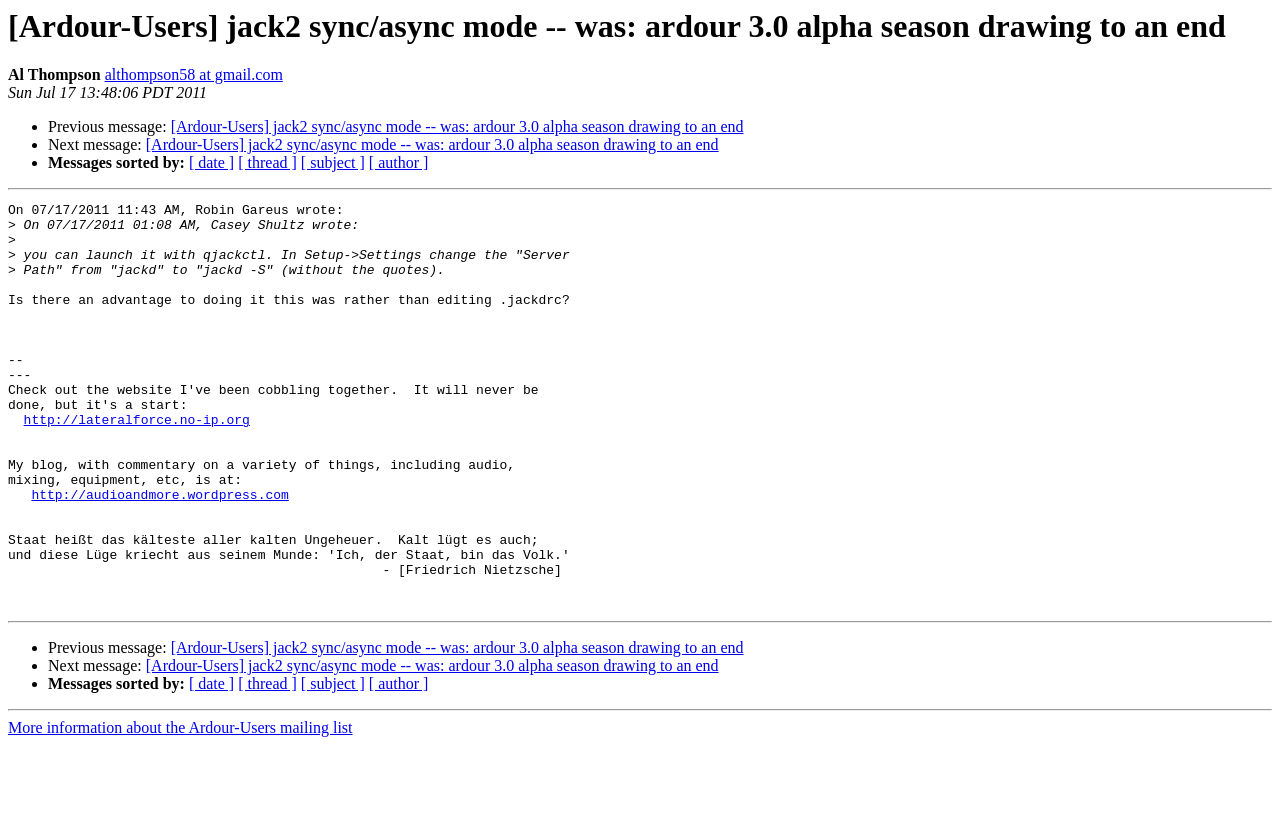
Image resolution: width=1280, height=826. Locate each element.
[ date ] (211, 162)
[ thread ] (267, 162)
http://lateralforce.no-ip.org (137, 464)
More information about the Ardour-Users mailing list (180, 808)
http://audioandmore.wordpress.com (159, 554)
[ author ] (399, 162)
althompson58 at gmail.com (194, 74)
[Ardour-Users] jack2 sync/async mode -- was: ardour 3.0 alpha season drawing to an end (457, 126)
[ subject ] (333, 162)
